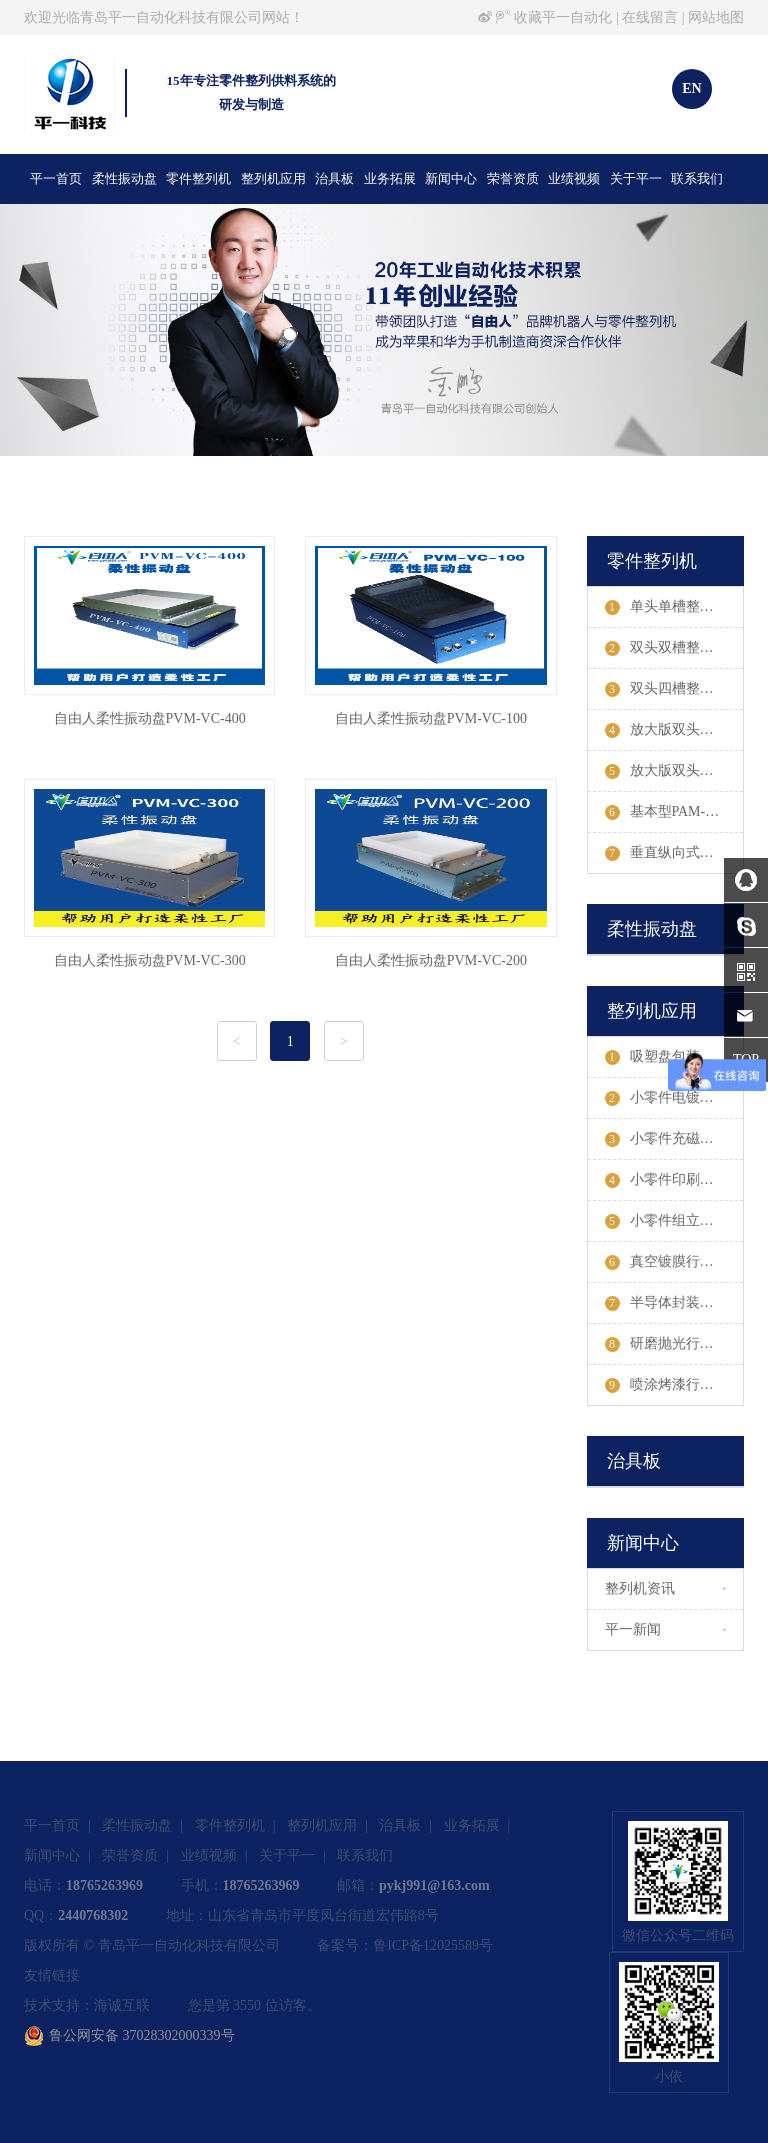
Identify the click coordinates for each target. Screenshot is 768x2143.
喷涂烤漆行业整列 (673, 1385)
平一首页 (56, 178)
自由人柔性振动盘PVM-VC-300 (150, 960)
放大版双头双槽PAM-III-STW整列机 (674, 730)
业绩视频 (574, 178)
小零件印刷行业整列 (674, 1180)
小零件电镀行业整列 (674, 1098)
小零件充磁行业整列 (674, 1139)
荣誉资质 (513, 178)
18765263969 (104, 1885)
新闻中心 (451, 178)
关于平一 (636, 178)
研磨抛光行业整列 (673, 1344)
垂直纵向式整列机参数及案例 (674, 853)
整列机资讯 (640, 1588)
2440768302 (93, 1915)
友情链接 (52, 1975)
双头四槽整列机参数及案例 (674, 689)
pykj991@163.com (434, 1885)
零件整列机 (198, 178)
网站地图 (716, 17)
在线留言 (650, 17)
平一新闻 (633, 1629)
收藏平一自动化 (563, 17)
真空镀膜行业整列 (673, 1262)
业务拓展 (390, 178)
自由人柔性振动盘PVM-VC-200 (431, 960)
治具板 (334, 178)
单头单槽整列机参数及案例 (674, 607)
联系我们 (697, 178)
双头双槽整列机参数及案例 (674, 648)
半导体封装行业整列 (674, 1303)
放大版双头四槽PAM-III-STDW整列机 (674, 771)
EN (691, 88)
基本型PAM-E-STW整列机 (674, 812)
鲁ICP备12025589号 (433, 1945)
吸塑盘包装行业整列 (674, 1057)
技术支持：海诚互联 (87, 2005)
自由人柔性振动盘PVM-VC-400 (150, 718)
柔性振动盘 (124, 178)
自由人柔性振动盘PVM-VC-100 (431, 718)
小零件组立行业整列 (674, 1221)
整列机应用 (273, 178)
